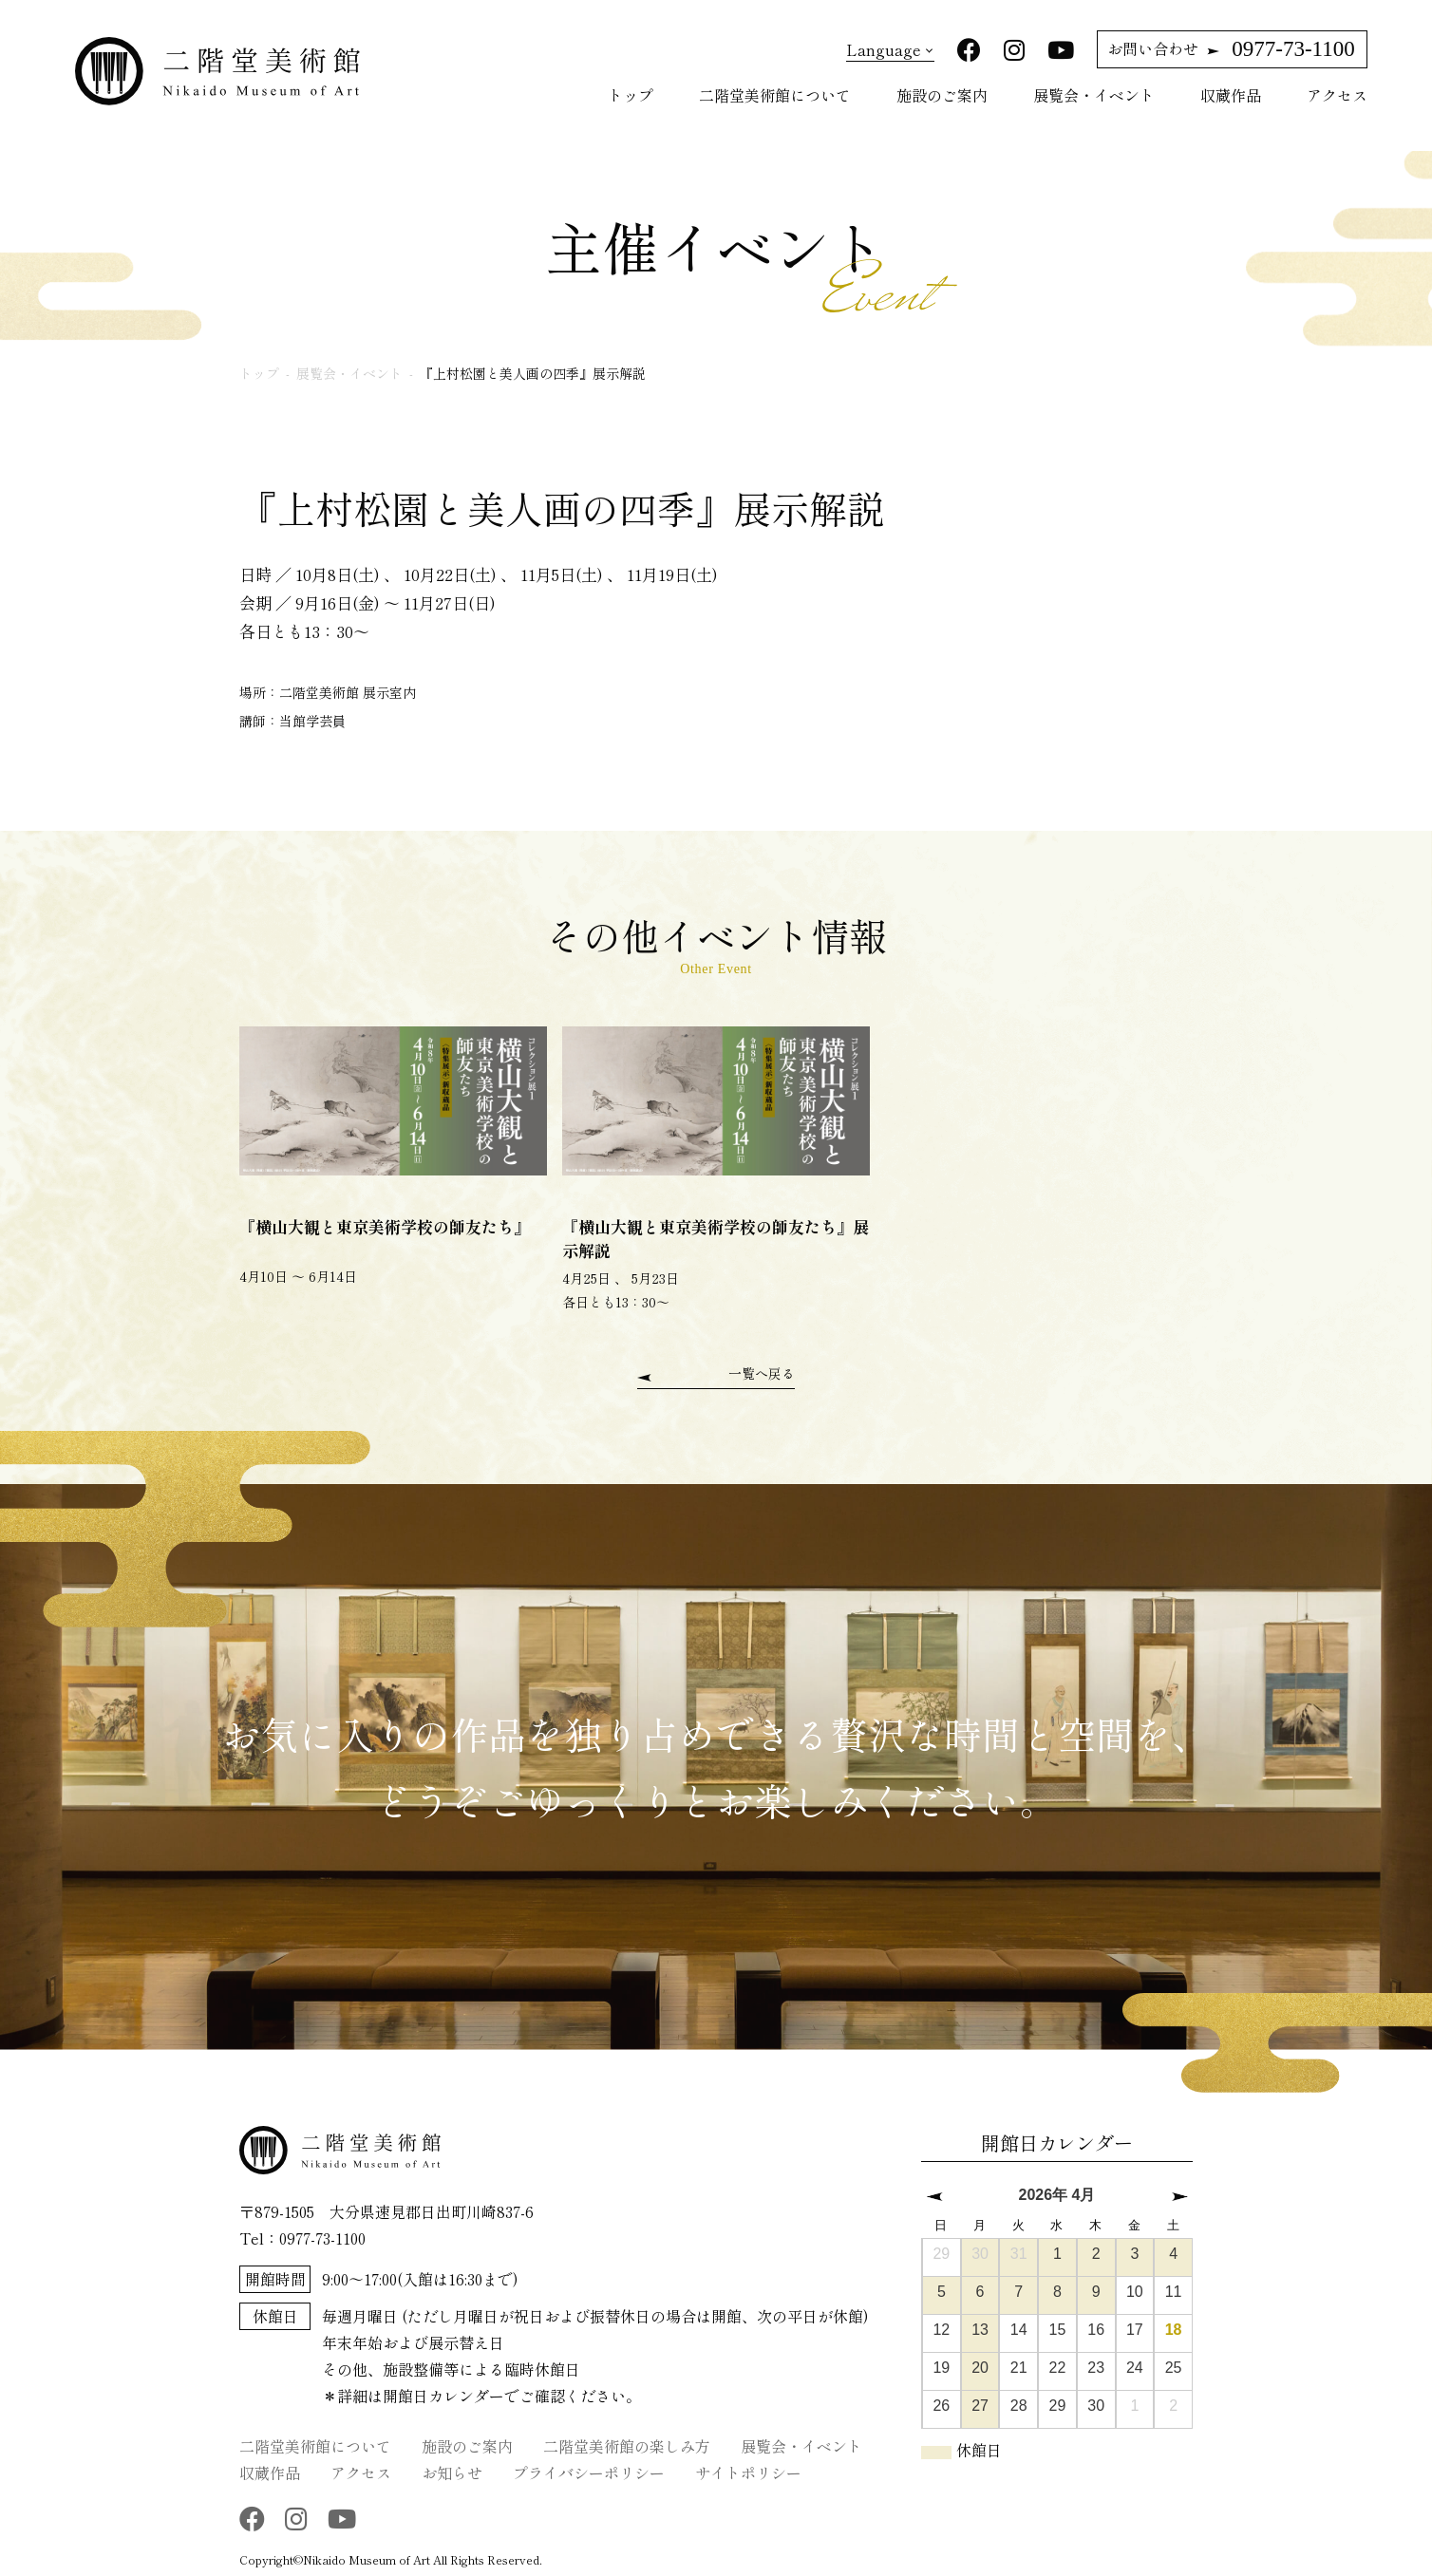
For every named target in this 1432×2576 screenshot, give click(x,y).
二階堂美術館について (775, 95)
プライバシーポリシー (589, 2471)
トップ (630, 95)
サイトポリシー (748, 2471)
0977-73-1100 (1230, 49)
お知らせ (452, 2471)
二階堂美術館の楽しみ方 (626, 2445)
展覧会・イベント (1094, 95)
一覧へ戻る (761, 1372)
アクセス (1337, 95)
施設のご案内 (942, 95)
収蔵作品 (1230, 95)
